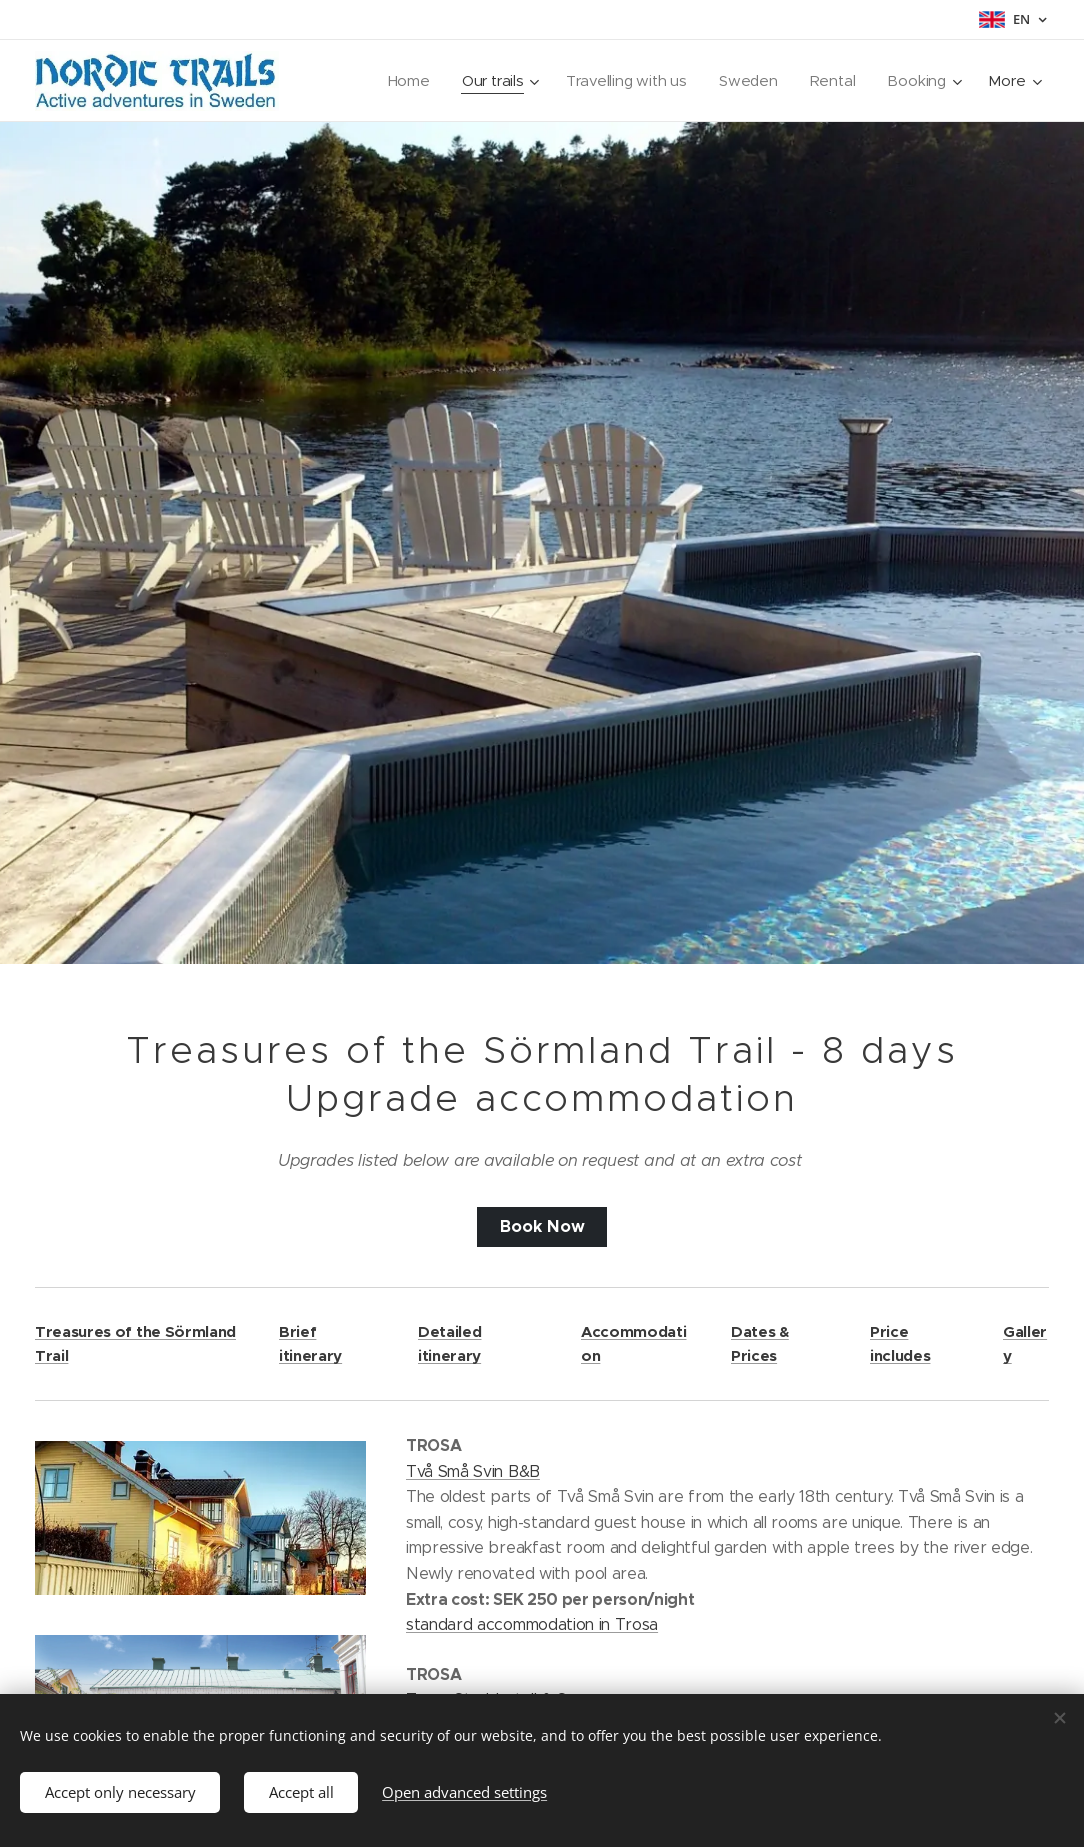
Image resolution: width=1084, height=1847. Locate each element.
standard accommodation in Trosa (532, 1624)
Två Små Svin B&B (473, 1470)
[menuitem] (404, 81)
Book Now (542, 1226)
